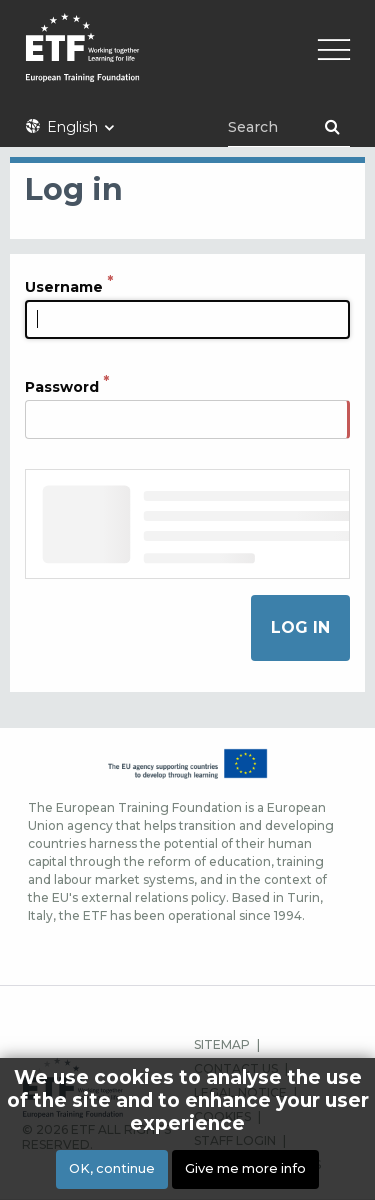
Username (64, 287)
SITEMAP (222, 1044)
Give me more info (245, 1168)
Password (62, 387)
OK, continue (112, 1168)
